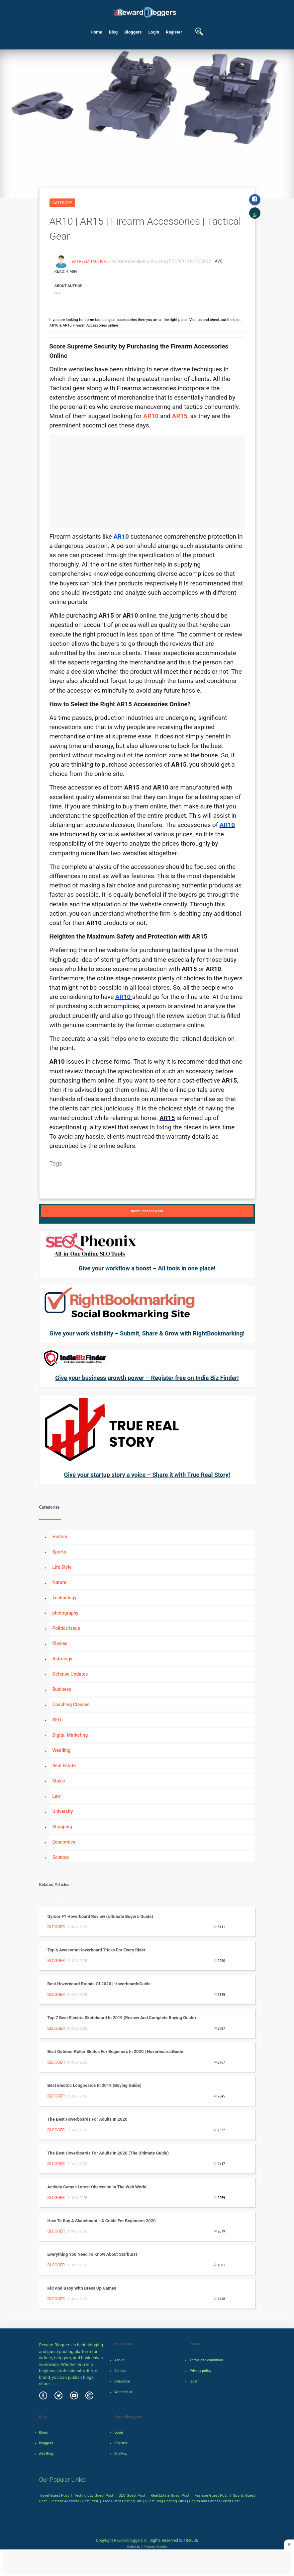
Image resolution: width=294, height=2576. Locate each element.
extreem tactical (90, 261)
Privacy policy (200, 2371)
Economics (63, 1842)
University (62, 1811)
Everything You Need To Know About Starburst (92, 2254)
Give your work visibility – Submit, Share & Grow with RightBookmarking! (147, 1333)
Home (96, 32)
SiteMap (120, 2454)
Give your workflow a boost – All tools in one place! (146, 1268)
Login (153, 32)
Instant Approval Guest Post (74, 2501)
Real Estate (64, 1765)
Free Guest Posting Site (122, 2501)
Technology (64, 1597)
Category (62, 202)
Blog (113, 32)
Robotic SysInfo (154, 2546)
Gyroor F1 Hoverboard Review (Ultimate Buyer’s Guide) (100, 1916)
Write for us (123, 2392)
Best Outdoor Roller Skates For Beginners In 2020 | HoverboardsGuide (115, 2051)
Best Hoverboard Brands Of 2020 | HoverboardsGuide (99, 1983)
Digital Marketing (70, 1735)
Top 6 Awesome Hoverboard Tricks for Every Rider (97, 1949)
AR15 (179, 416)
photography (65, 1613)
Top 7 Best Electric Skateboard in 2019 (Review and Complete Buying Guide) (122, 2017)
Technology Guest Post (93, 2495)
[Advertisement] (147, 481)
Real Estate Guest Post (169, 2495)
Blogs (43, 2432)
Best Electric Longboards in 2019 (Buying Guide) (95, 2085)
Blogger (56, 1927)
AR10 (150, 416)
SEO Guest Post (132, 2495)
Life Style (62, 1567)
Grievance (122, 2381)
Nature (59, 1582)
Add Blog (46, 2454)
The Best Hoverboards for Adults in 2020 (88, 2119)
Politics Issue (66, 1628)
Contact (120, 2371)
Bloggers (133, 32)
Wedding (61, 1750)
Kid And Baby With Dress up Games (82, 2288)
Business (61, 1689)
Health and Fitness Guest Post (214, 2501)
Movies (59, 1643)
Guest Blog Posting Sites (165, 2501)
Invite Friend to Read (147, 1211)
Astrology (62, 1658)
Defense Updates (70, 1674)
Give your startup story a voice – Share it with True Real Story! (147, 1474)
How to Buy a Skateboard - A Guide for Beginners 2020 (102, 2220)
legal (193, 2381)
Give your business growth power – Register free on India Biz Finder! (147, 1377)
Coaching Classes (71, 1704)
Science (60, 1857)
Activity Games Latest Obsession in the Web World (97, 2186)
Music (58, 1780)
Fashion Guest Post (211, 2495)
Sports (59, 1551)
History (59, 1536)
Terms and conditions (207, 2360)
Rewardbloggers (128, 2540)
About (119, 2360)
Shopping (62, 1826)
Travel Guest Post (54, 2495)
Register (174, 32)
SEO (56, 1719)
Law (56, 1796)
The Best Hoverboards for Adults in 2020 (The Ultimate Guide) (108, 2153)
